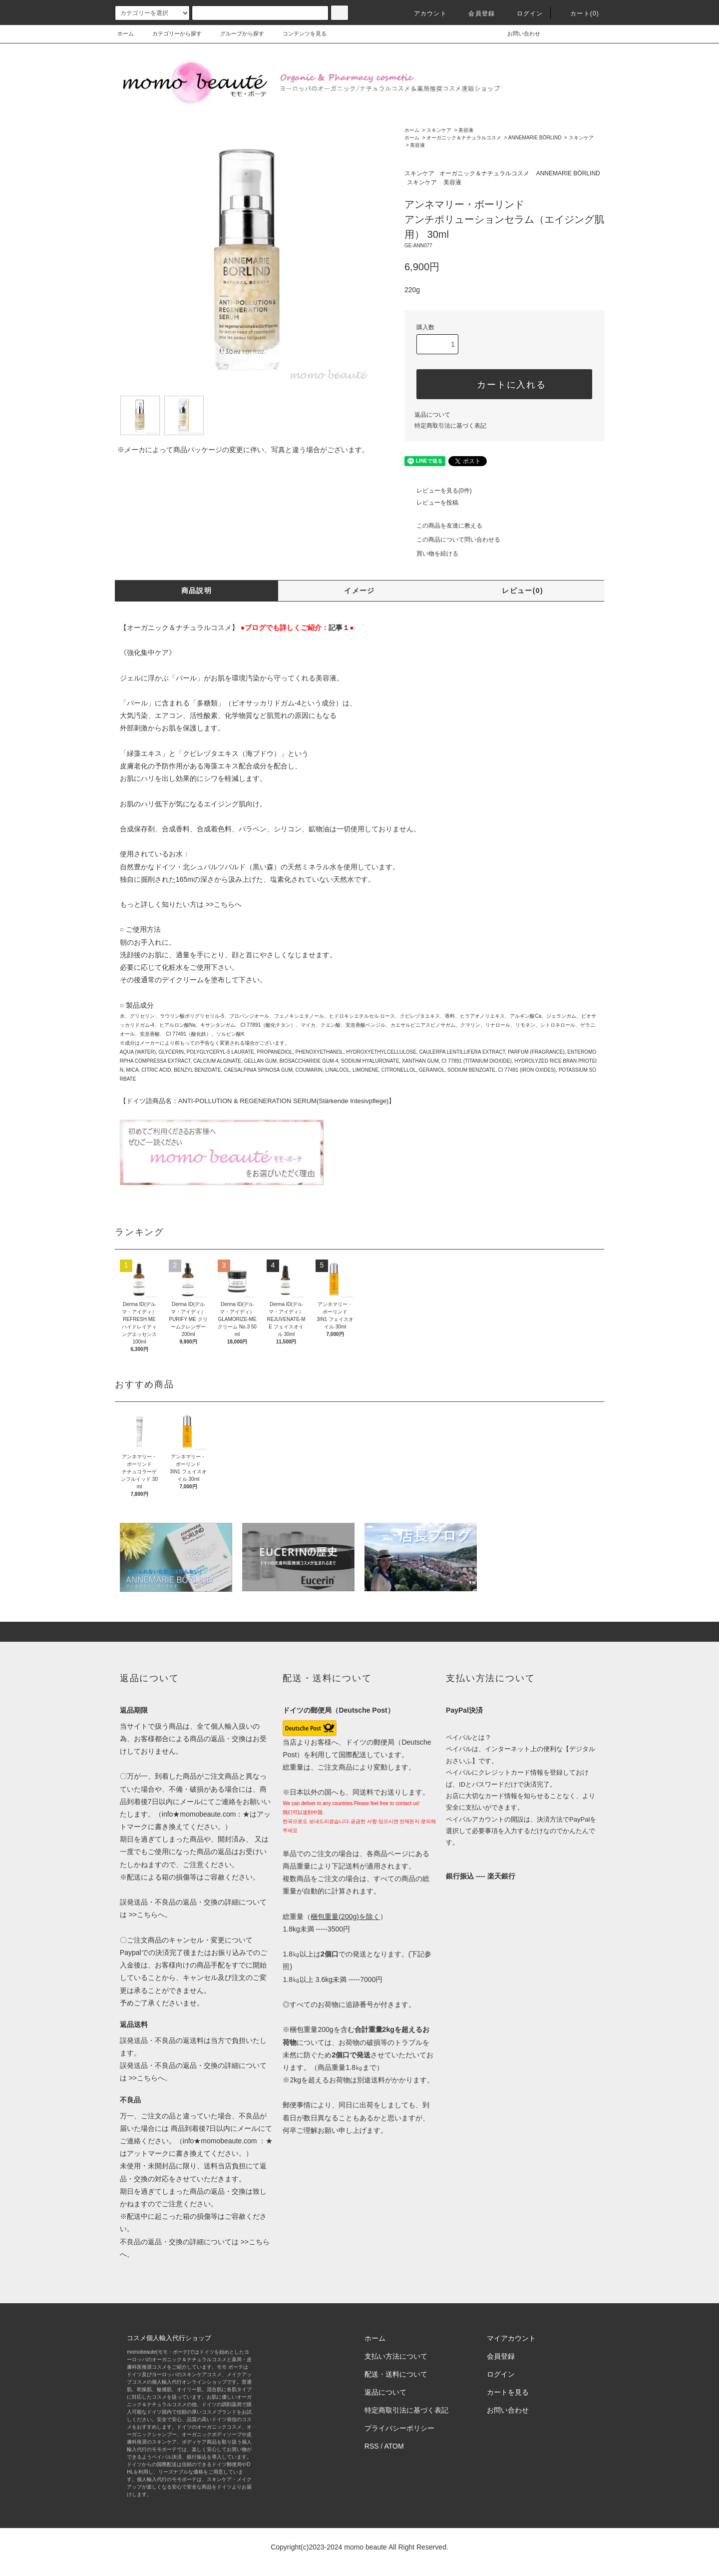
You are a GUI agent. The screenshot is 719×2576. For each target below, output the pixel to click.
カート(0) (578, 13)
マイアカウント (511, 2338)
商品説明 (196, 591)
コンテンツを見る (299, 33)
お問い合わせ (517, 33)
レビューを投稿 (431, 502)
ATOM (394, 2446)
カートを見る (508, 2392)
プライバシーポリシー (399, 2428)
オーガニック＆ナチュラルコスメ (463, 137)
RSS (371, 2446)
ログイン (524, 13)
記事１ (339, 628)
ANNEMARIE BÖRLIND (535, 137)
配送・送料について (395, 2374)
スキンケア (438, 130)
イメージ (359, 591)
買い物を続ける (431, 553)
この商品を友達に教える (443, 525)
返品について (432, 414)
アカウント (424, 13)
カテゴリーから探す (171, 33)
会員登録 (475, 13)
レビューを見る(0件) (438, 490)
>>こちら (220, 904)
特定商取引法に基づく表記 (450, 425)
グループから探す (236, 33)
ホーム (125, 33)
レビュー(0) (522, 591)
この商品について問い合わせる (452, 539)
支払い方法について (395, 2356)
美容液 (465, 130)
